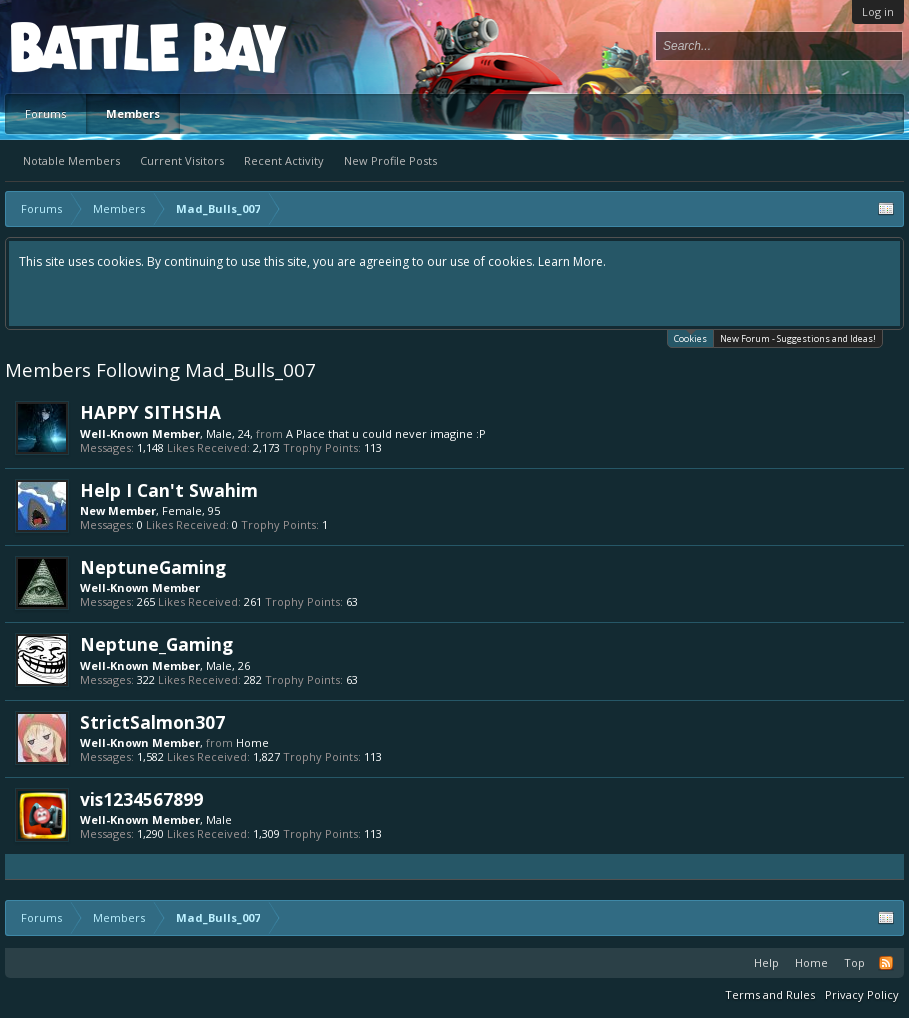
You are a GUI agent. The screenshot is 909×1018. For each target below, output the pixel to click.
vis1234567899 (141, 799)
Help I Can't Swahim (169, 490)
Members (133, 113)
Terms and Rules (770, 994)
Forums (45, 113)
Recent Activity (284, 160)
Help (766, 962)
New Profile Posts (390, 160)
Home (252, 742)
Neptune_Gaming (156, 644)
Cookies (690, 337)
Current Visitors (182, 160)
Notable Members (71, 160)
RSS (886, 963)
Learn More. (572, 261)
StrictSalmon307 (152, 722)
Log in (878, 11)
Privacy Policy (862, 994)
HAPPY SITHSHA (150, 412)
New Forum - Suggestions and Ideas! (798, 338)
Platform (84, 46)
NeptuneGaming (153, 567)
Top (854, 962)
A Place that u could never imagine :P (386, 433)
